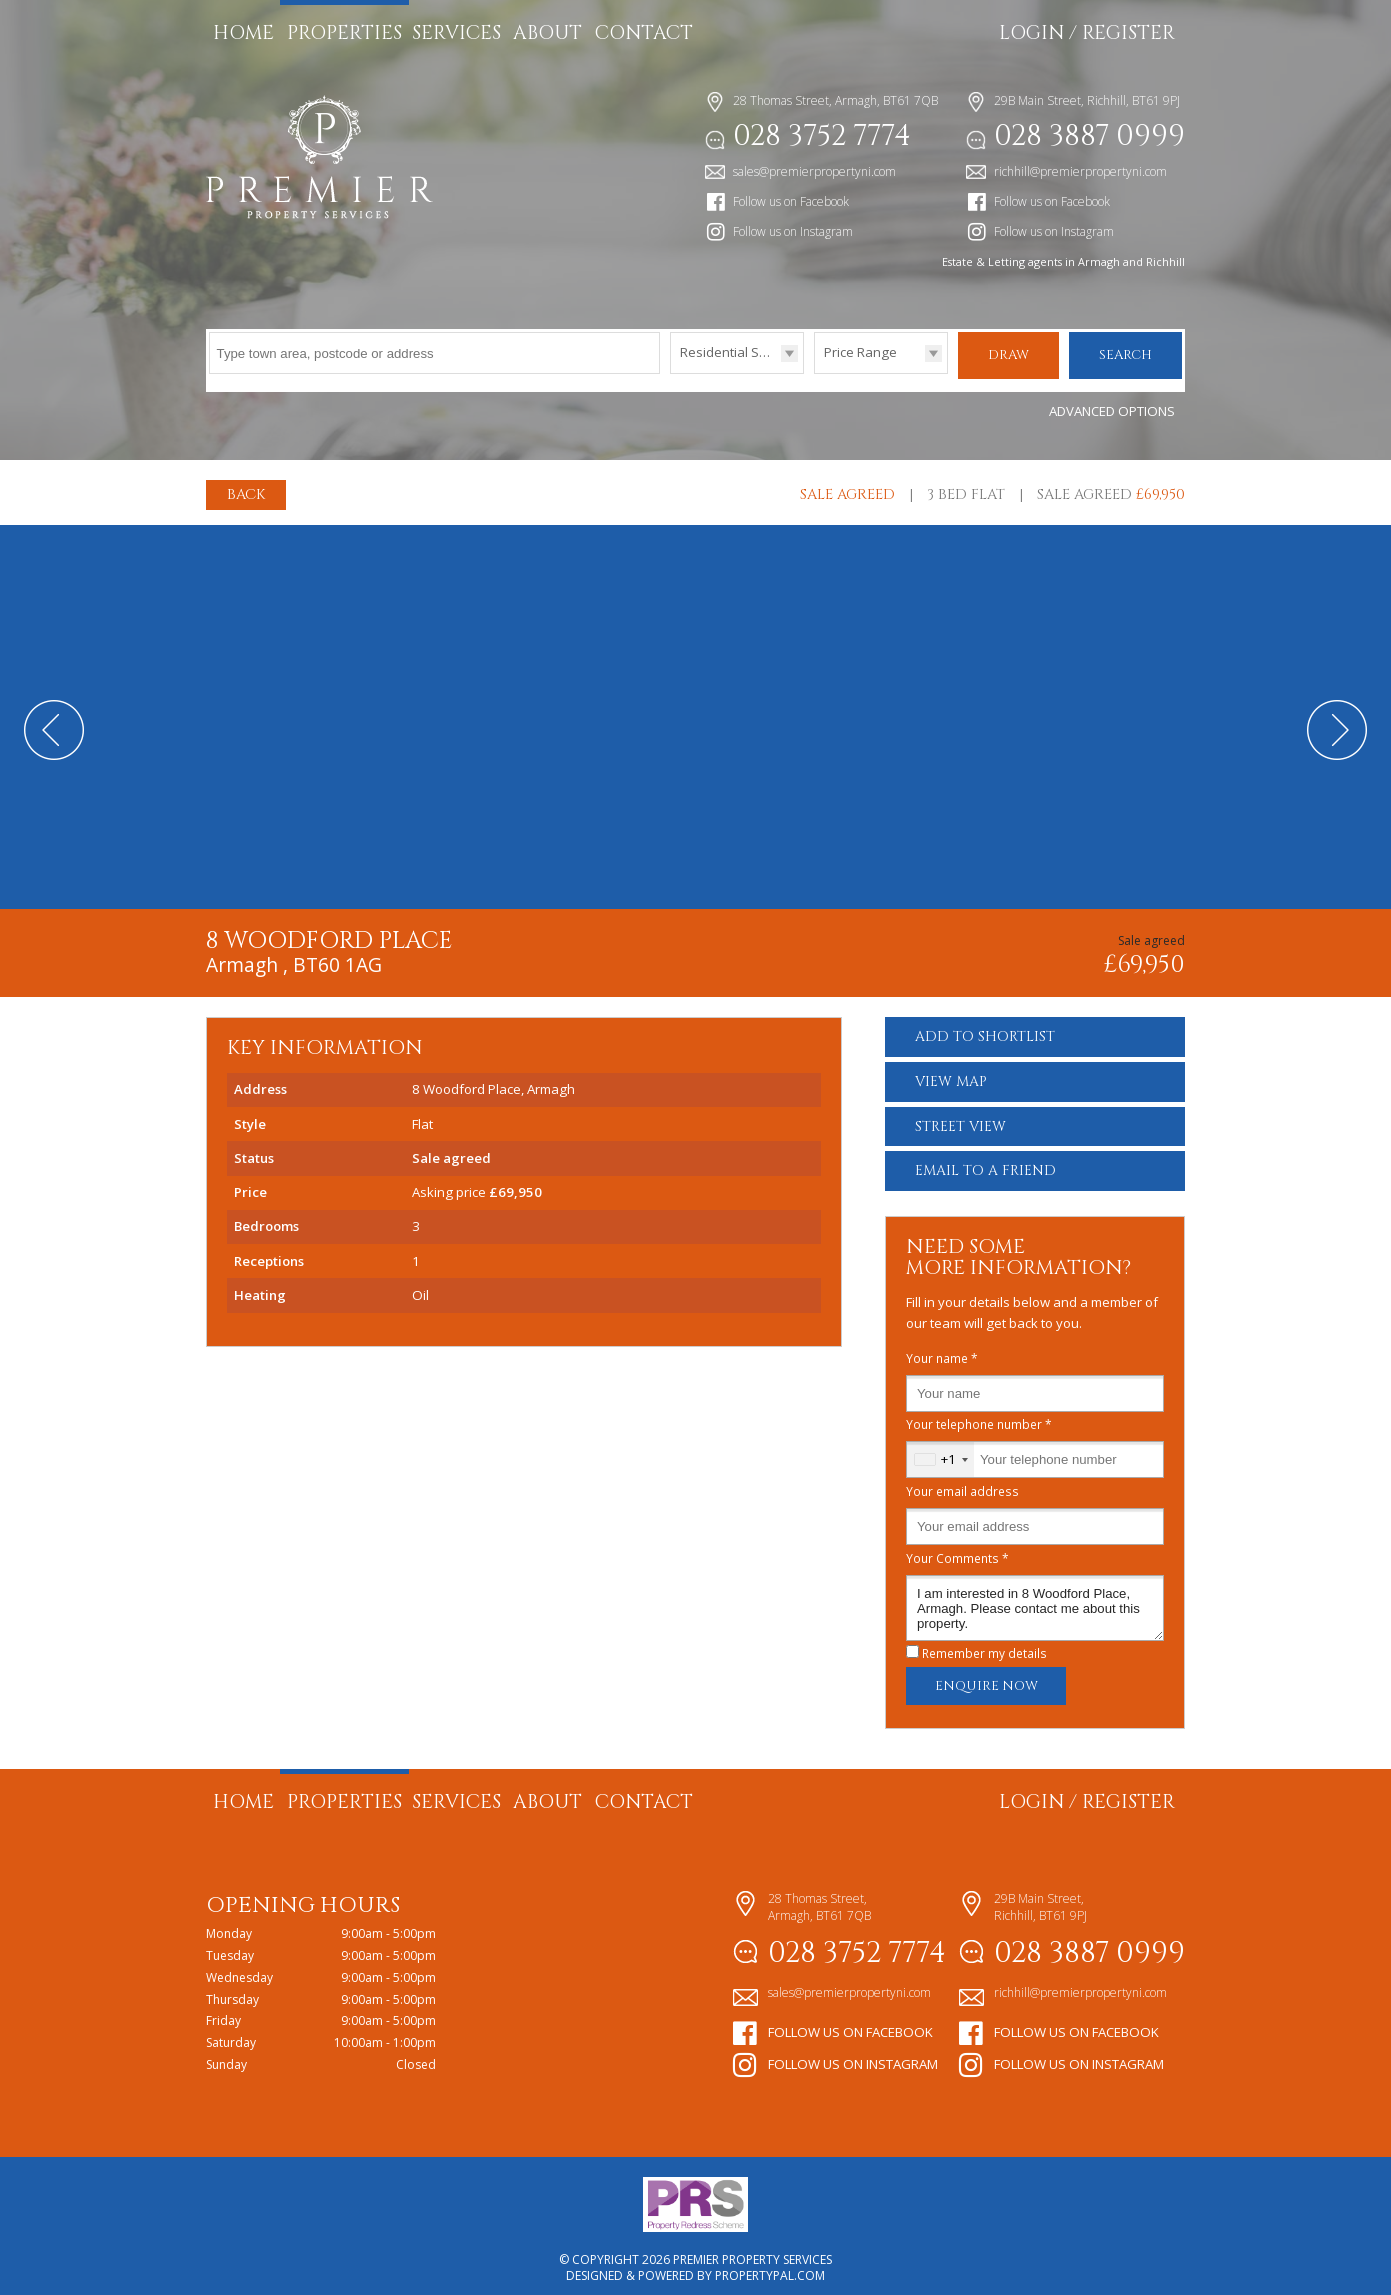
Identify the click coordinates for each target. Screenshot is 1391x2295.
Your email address (962, 1481)
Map (951, 1071)
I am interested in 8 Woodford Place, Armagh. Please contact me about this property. (1035, 1598)
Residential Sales (732, 352)
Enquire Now (986, 1676)
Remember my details (984, 1643)
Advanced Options (1112, 401)
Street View (960, 1116)
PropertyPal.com (770, 2265)
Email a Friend (985, 1160)
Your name (942, 1348)
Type (670, 372)
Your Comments (957, 1548)
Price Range (860, 352)
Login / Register (1087, 33)
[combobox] (940, 1449)
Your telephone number (979, 1414)
